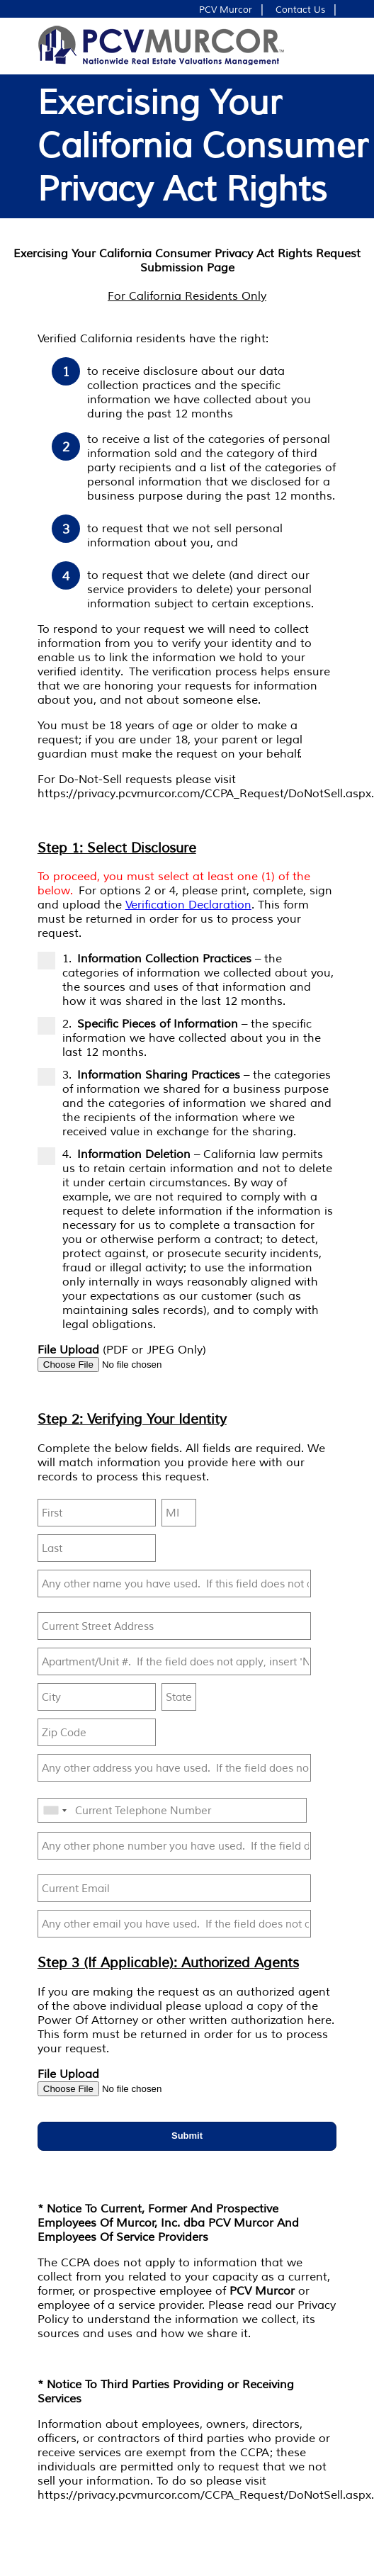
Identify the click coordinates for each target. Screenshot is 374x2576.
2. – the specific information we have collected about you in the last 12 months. (179, 1038)
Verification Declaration (188, 905)
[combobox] (54, 1811)
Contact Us (300, 10)
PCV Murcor (225, 10)
